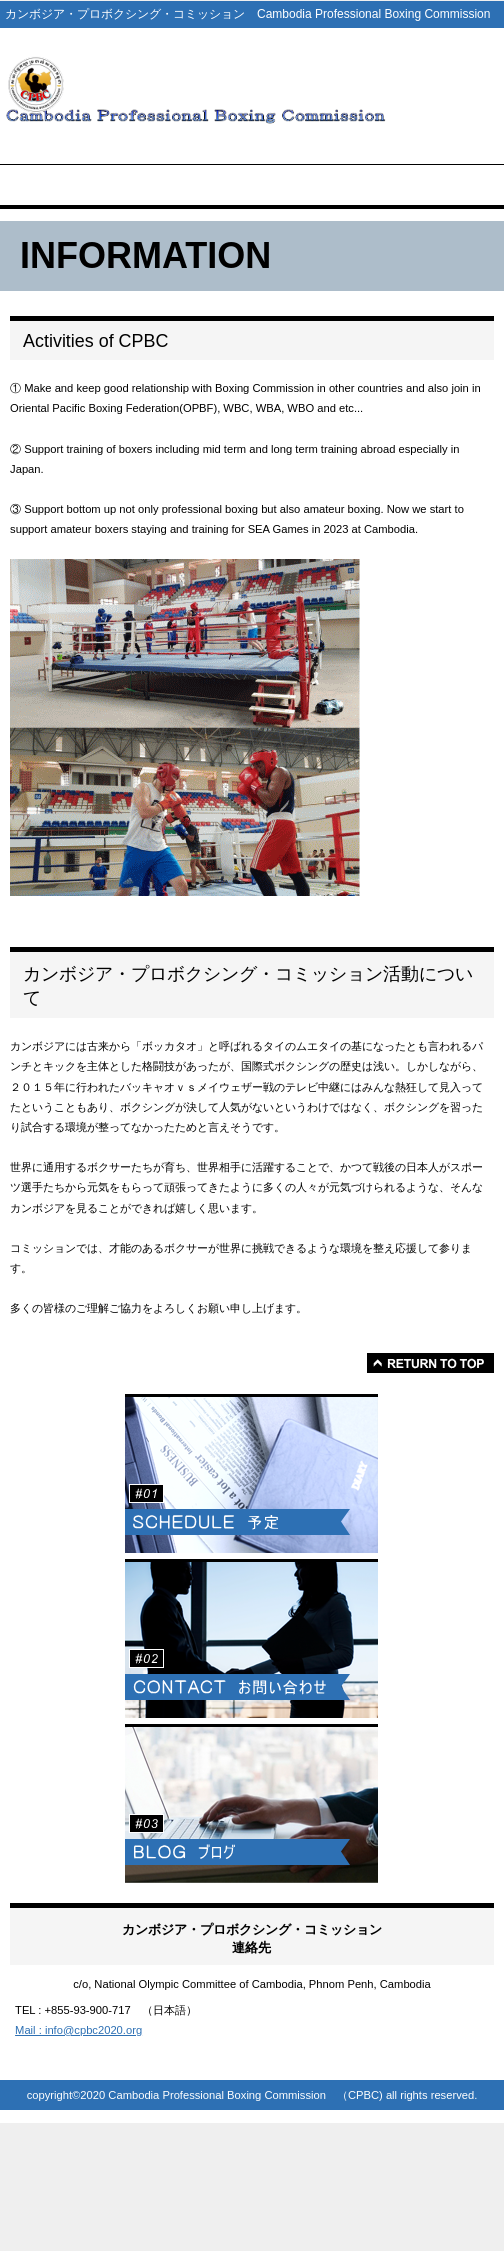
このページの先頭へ (430, 1363)
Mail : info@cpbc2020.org (78, 2030)
